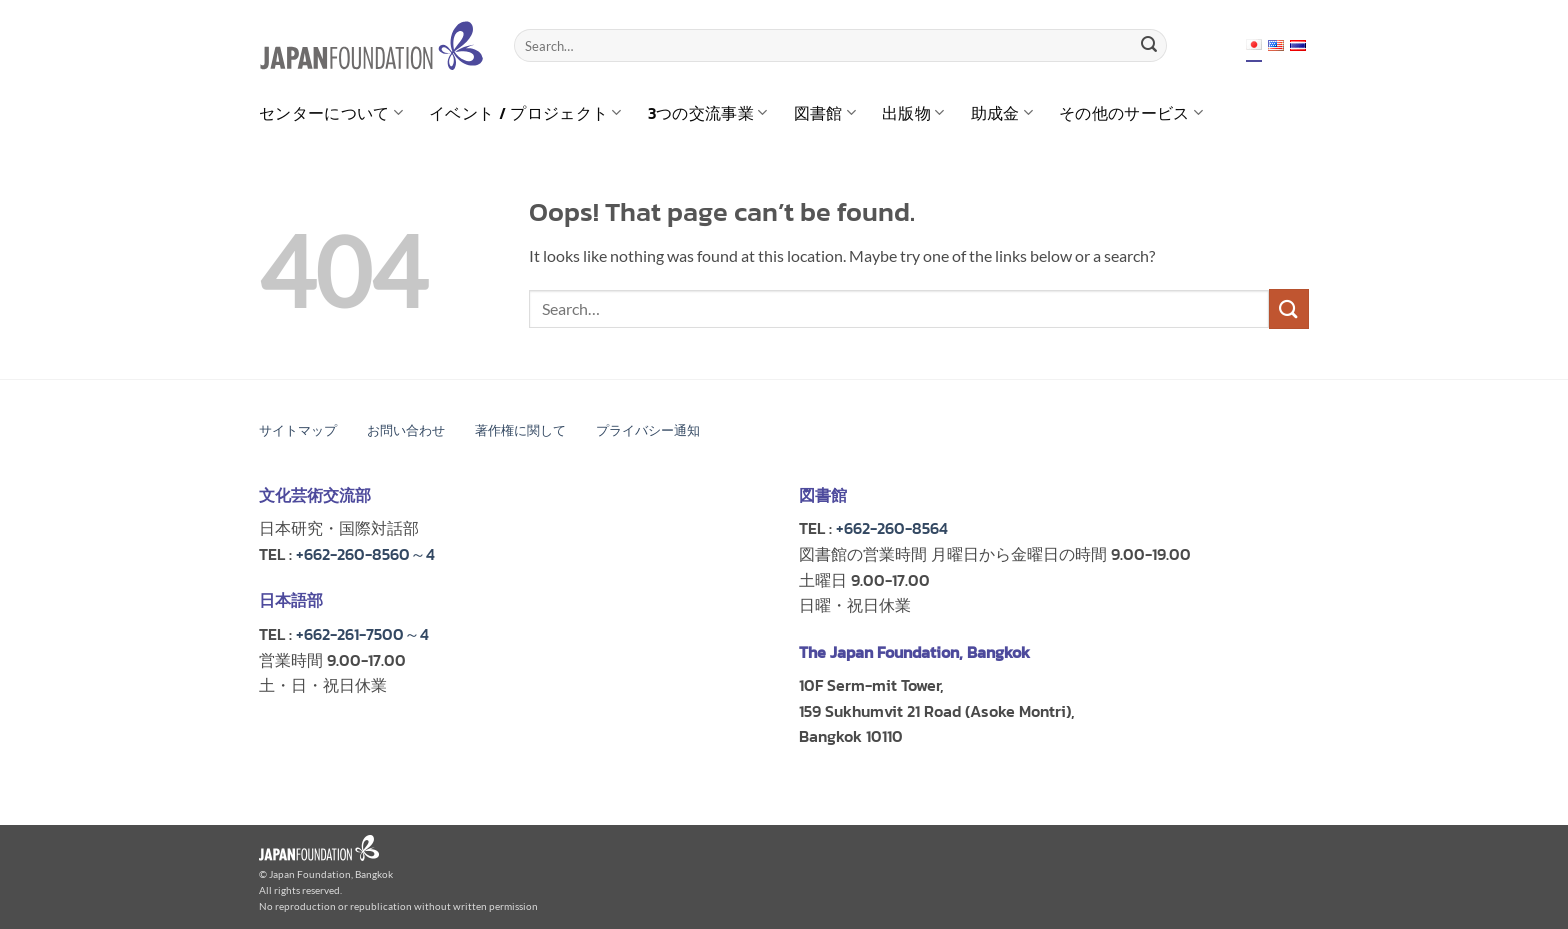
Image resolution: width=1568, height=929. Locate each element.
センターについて (331, 113)
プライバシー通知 (648, 430)
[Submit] (1149, 46)
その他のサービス (1131, 113)
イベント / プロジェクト (525, 113)
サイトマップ (298, 430)
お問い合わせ (406, 430)
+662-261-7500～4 (362, 634)
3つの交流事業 (708, 113)
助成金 (1002, 113)
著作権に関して (520, 430)
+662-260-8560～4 (365, 554)
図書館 (825, 113)
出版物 (913, 113)
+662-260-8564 (892, 528)
